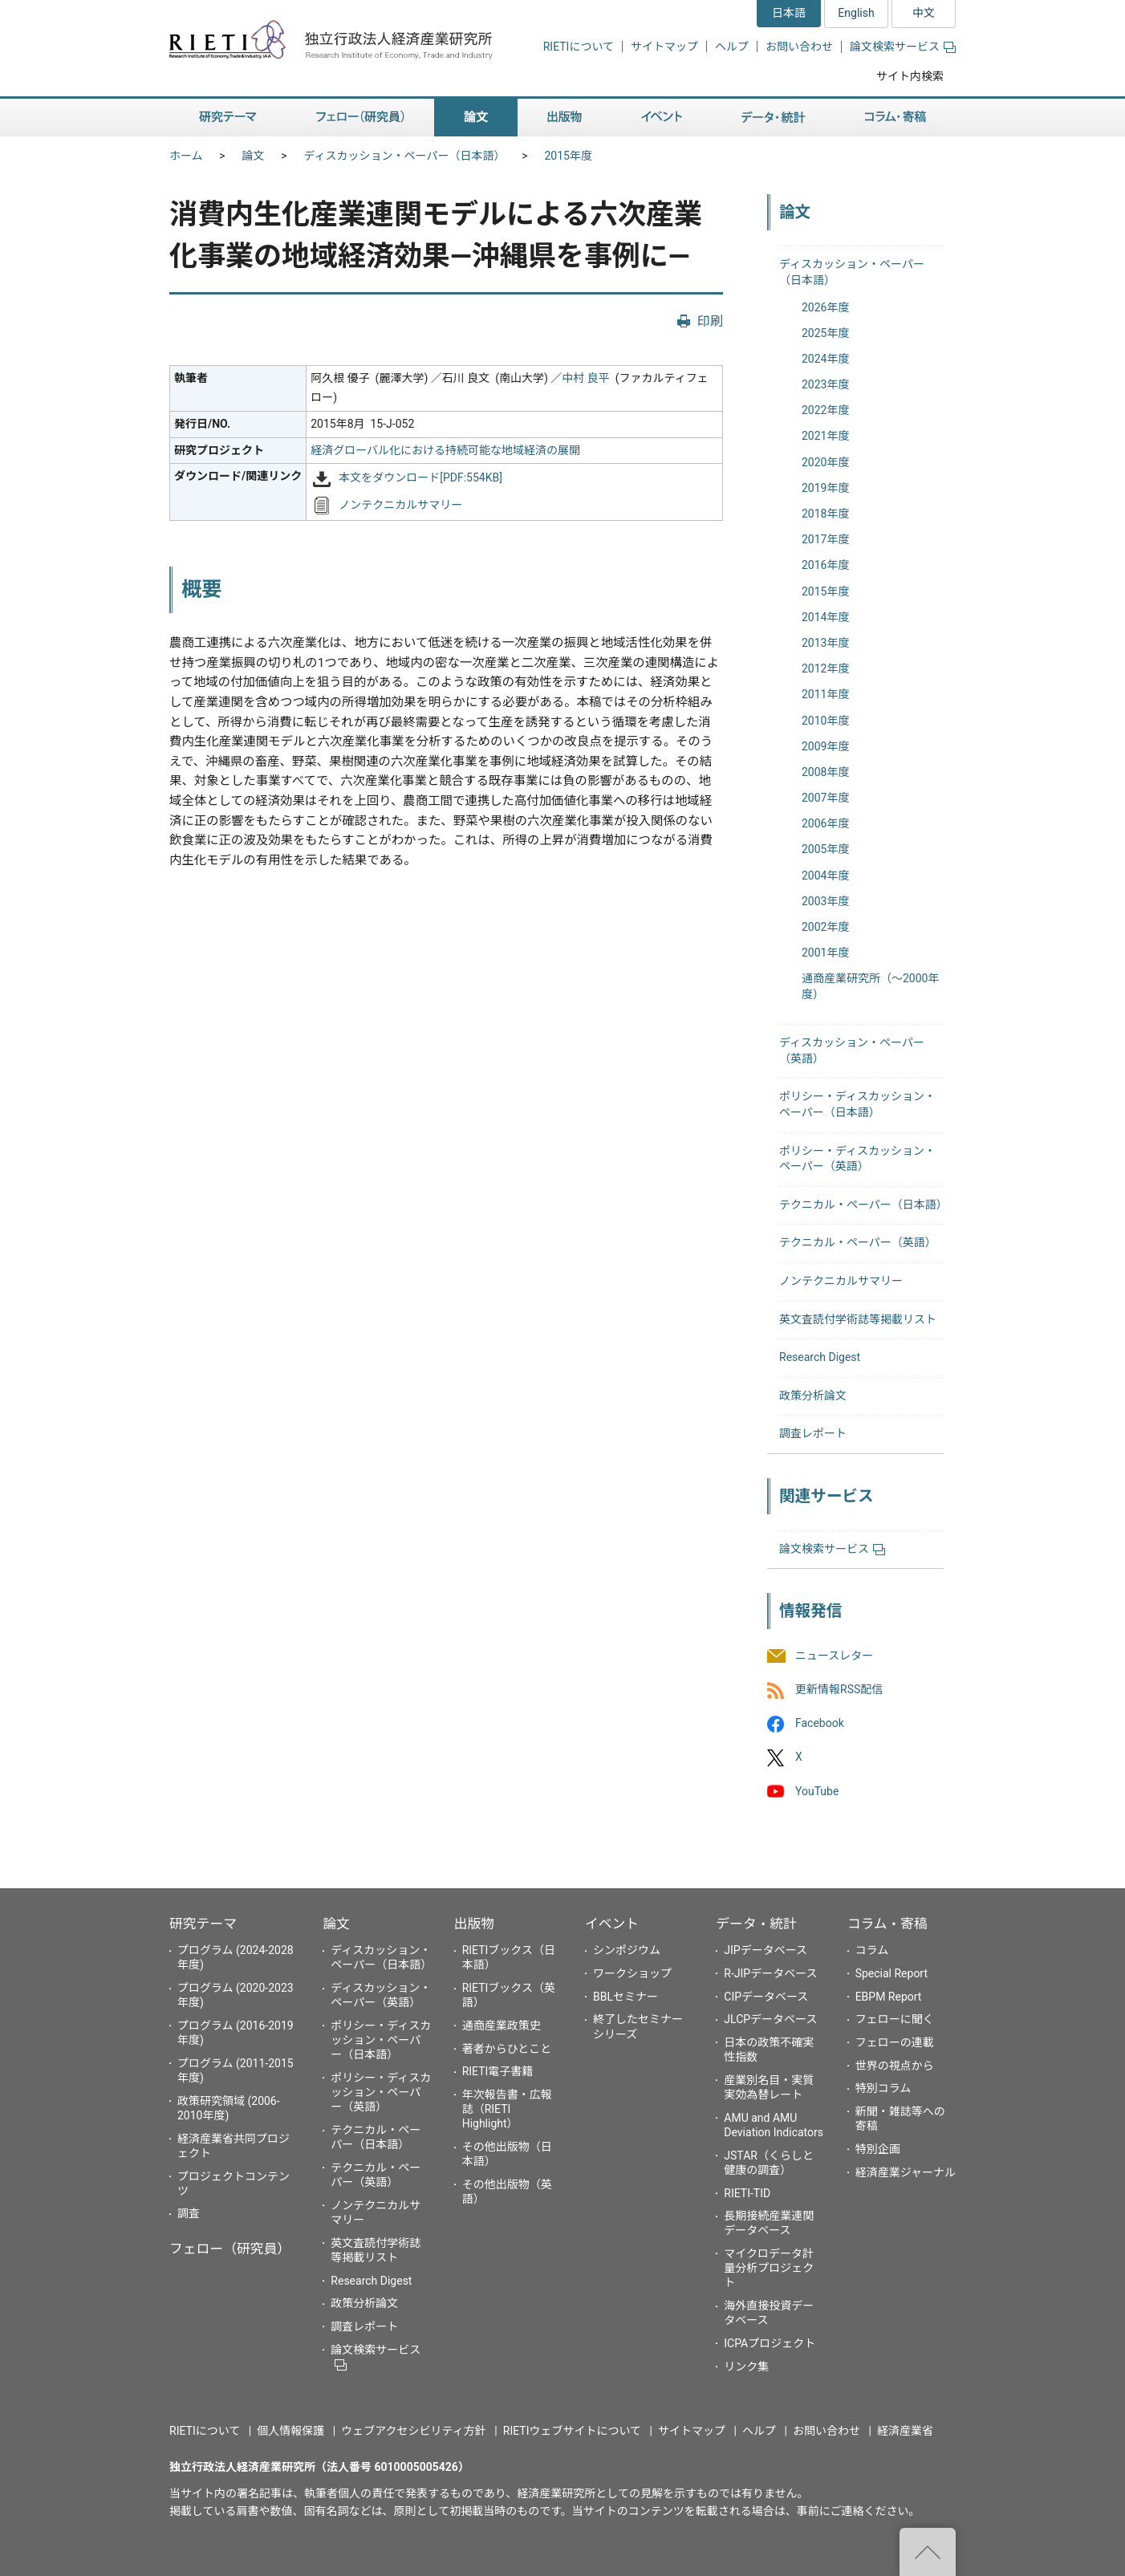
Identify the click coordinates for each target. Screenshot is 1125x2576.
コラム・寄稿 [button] (895, 117)
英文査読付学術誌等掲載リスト (857, 1319)
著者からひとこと (507, 2048)
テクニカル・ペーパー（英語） (857, 1242)
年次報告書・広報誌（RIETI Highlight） (507, 2109)
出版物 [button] (564, 117)
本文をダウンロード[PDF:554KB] (420, 478)
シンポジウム (626, 1950)
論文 (253, 155)
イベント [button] (661, 117)
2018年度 (825, 513)
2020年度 (825, 462)
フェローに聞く (894, 2019)
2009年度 (825, 746)
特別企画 (877, 2149)
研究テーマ (203, 1924)
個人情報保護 (290, 2430)
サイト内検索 (910, 76)
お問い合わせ (799, 46)
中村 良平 (585, 378)
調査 (188, 2213)
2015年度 (567, 155)
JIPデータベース (765, 1950)
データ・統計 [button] (773, 117)
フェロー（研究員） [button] (360, 117)
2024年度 (825, 358)
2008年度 (825, 772)
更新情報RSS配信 (839, 1689)
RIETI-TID (747, 2193)
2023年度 (825, 384)
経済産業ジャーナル (905, 2172)
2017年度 (825, 539)
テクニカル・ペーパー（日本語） (863, 1204)
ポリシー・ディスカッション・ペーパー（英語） (381, 2092)
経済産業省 (905, 2430)
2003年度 (825, 901)
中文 (923, 12)
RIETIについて (578, 46)
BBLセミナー (625, 1996)
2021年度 (825, 435)
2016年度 (825, 565)
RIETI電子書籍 (498, 2071)
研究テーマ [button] (227, 117)
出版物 (474, 1924)
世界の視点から (894, 2065)
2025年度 (825, 333)
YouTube (817, 1791)
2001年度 (825, 952)
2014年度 (825, 617)
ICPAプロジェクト (769, 2343)
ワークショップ (632, 1973)
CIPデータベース (766, 1996)
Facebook (819, 1723)
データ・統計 (756, 1924)
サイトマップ (664, 46)
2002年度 (825, 926)
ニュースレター (834, 1655)
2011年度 (825, 694)
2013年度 (825, 642)
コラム (872, 1950)
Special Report (891, 1973)
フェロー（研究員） (229, 2249)
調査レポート (813, 1433)
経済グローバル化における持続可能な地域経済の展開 (445, 450)
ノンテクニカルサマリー (400, 504)
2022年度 (825, 410)
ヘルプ (732, 46)
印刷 (710, 321)
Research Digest (819, 1357)
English (856, 12)
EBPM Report (888, 1996)
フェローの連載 (894, 2042)
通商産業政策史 (501, 2025)
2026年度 (825, 307)
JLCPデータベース (770, 2019)
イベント (612, 1924)
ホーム (186, 155)
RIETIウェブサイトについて (572, 2430)
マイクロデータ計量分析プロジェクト (769, 2268)
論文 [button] (476, 117)
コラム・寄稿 (887, 1924)
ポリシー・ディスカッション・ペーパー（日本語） (381, 2040)
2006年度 (825, 823)
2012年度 (825, 668)
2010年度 (825, 720)
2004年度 (825, 875)
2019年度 (825, 487)
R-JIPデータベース (770, 1973)
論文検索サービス (903, 46)
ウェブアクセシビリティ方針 (413, 2430)
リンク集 (746, 2366)
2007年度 (825, 797)
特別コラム (883, 2088)
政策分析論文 (813, 1395)
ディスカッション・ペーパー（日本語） (405, 155)
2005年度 (825, 849)
